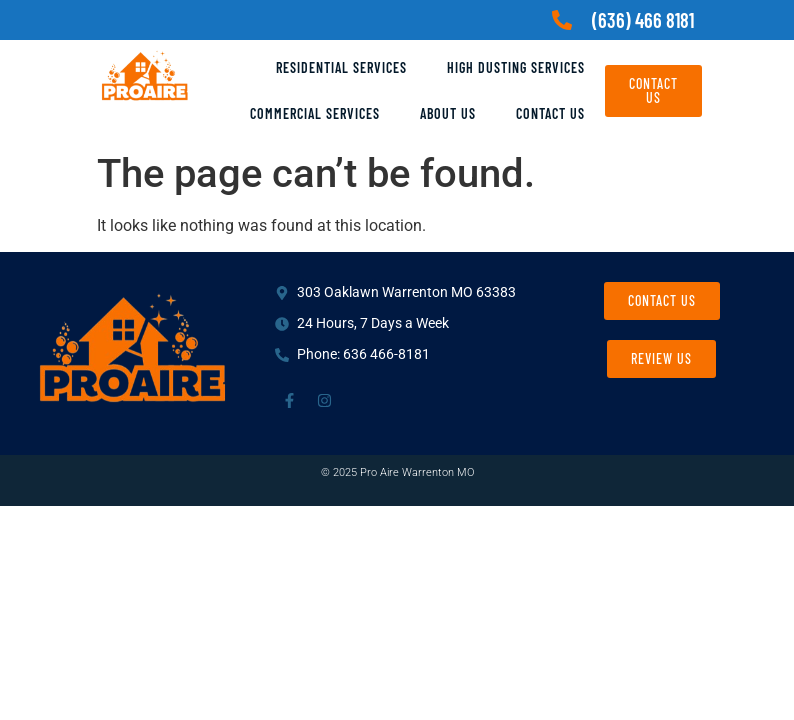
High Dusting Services (516, 67)
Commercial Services (315, 113)
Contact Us (550, 113)
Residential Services (341, 67)
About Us (448, 113)
